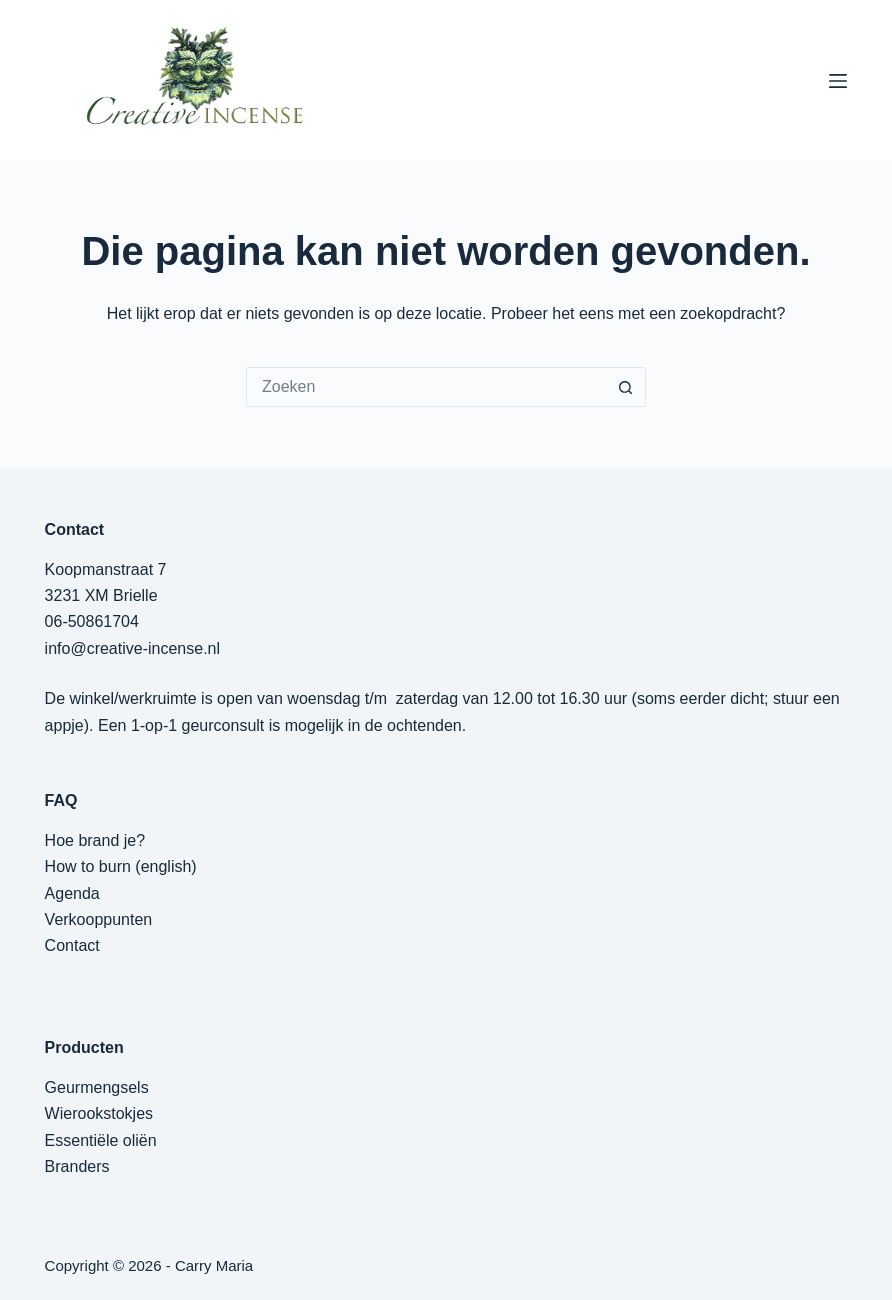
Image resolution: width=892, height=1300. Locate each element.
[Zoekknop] (626, 387)
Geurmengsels (97, 1087)
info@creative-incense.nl (132, 648)
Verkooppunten (99, 919)
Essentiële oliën (101, 1140)
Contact (72, 945)
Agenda (72, 893)
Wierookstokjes (99, 1113)
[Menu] (838, 81)
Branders (77, 1166)
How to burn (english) (121, 866)
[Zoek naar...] (426, 387)
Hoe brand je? (95, 840)
